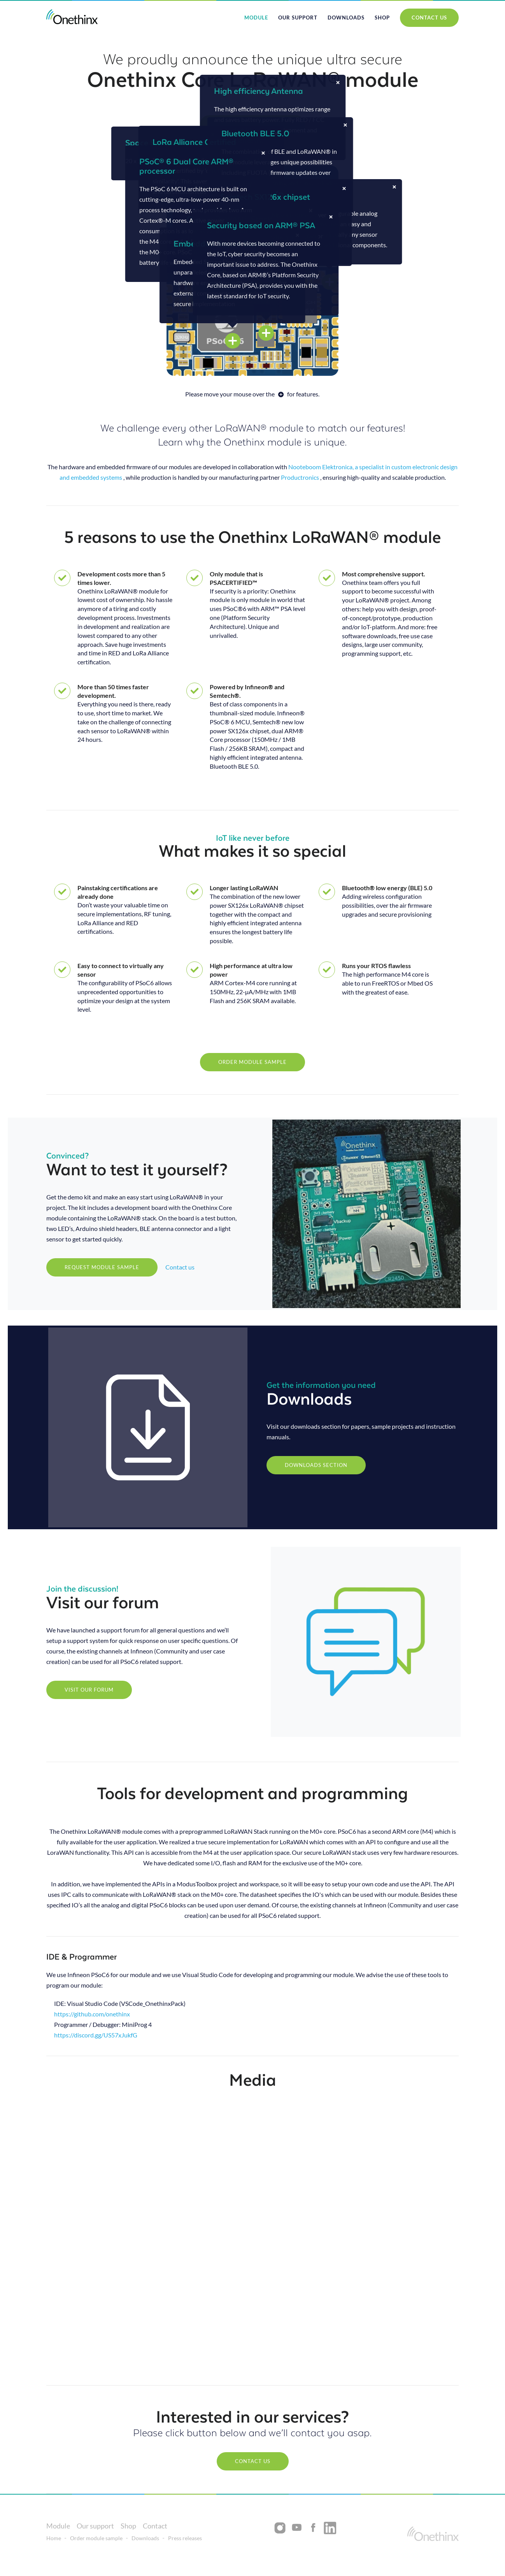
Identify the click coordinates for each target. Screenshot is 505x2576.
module (256, 17)
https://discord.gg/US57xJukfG (95, 2035)
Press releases (185, 2538)
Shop (128, 2525)
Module (58, 2525)
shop (382, 17)
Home (53, 2538)
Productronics (300, 477)
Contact (155, 2525)
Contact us (180, 1267)
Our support (297, 17)
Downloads (346, 17)
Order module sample (96, 2538)
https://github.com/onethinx (92, 2014)
